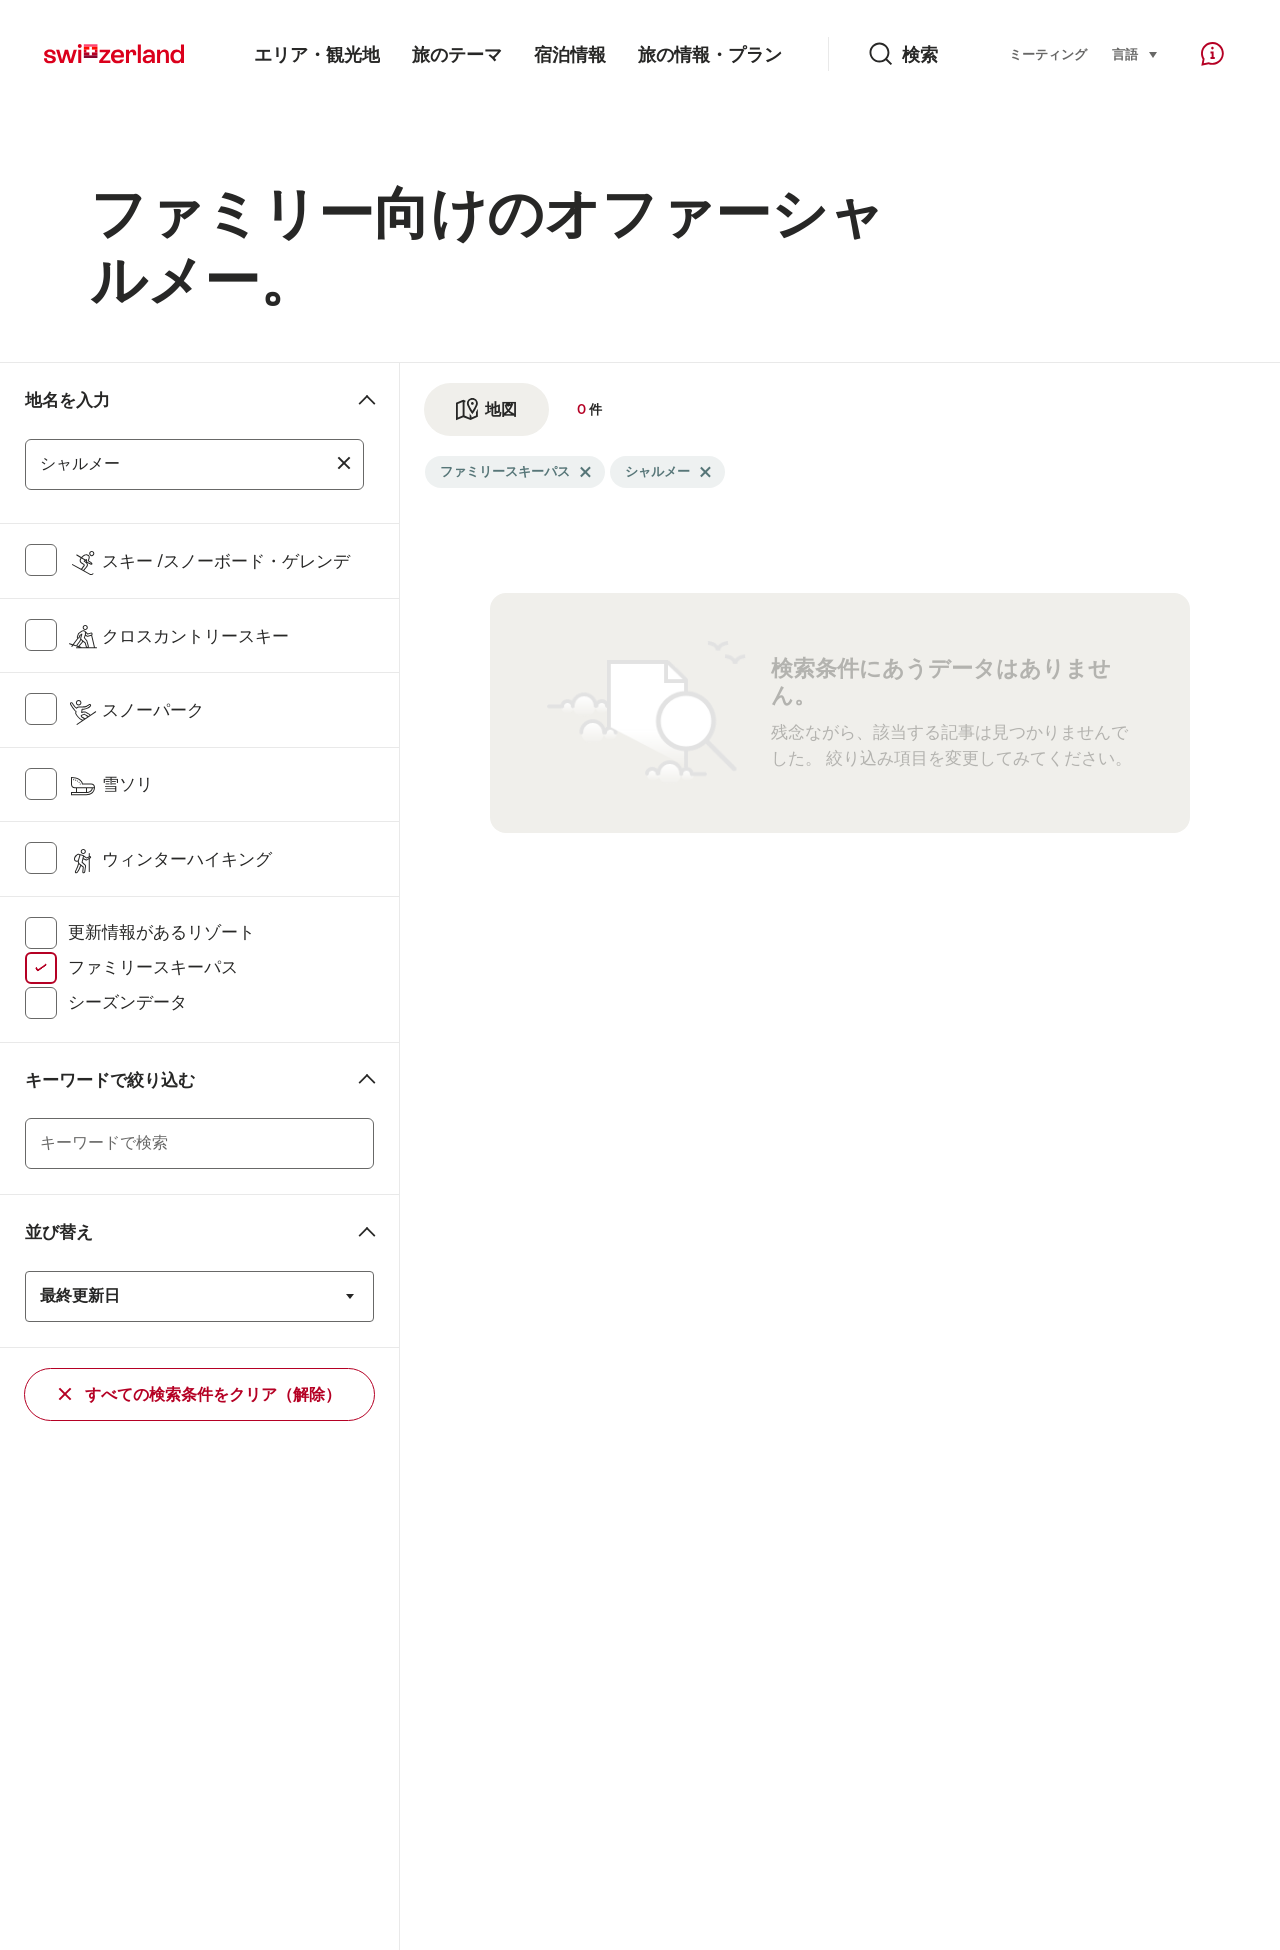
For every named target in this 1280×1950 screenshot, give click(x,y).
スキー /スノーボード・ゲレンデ (209, 561)
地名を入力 (67, 400)
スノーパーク (136, 710)
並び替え (59, 1232)
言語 (1135, 53)
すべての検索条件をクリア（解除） (200, 1394)
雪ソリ (110, 784)
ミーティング (1048, 54)
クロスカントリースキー (178, 636)
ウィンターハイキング (170, 859)
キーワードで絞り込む (110, 1080)
